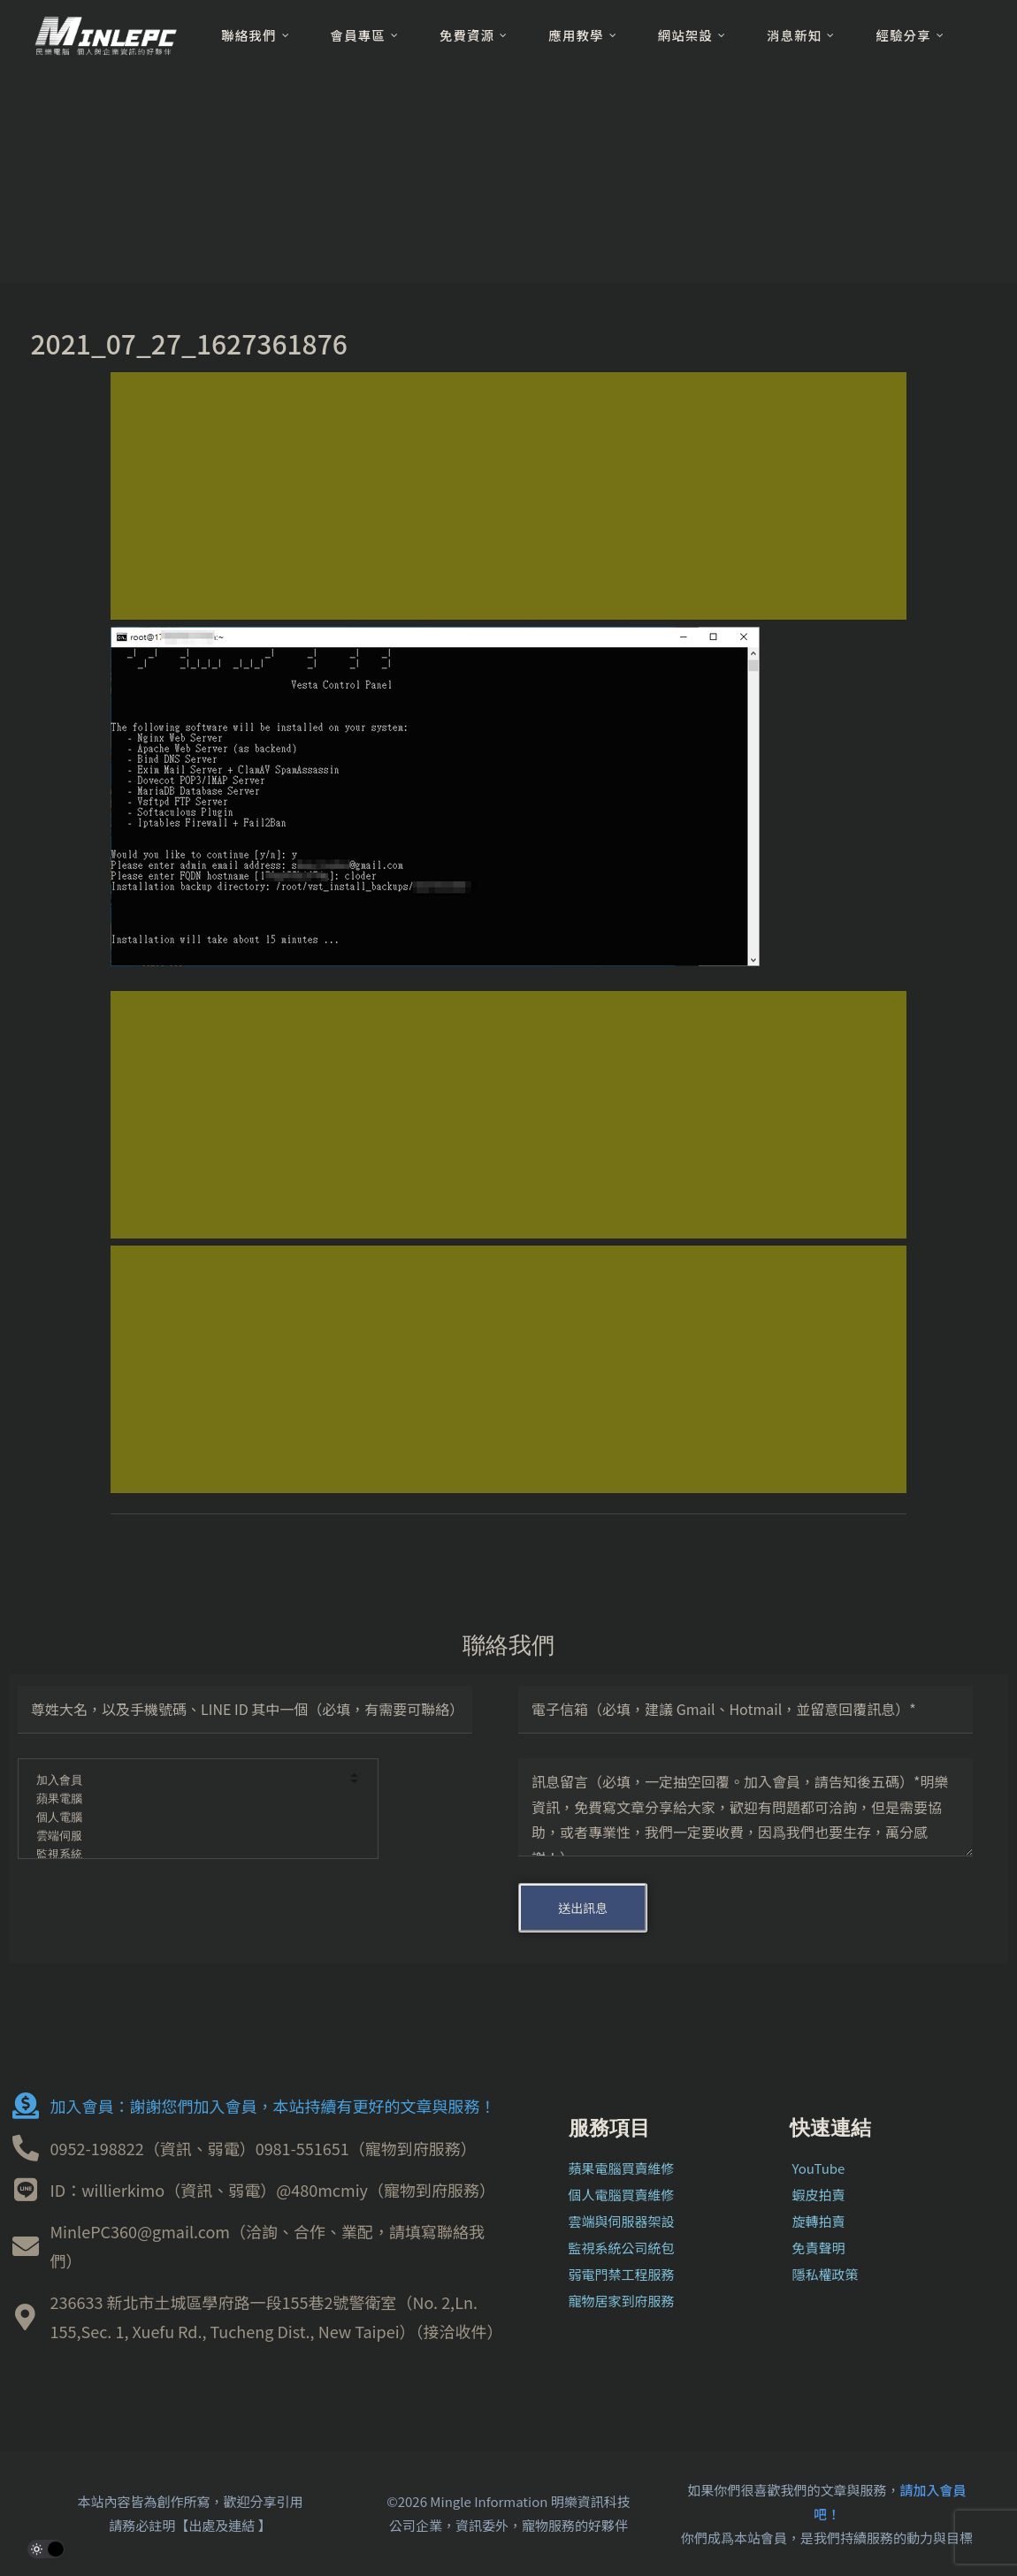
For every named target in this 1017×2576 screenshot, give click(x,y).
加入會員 (186, 1781)
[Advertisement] (508, 496)
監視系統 (186, 1855)
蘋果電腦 (186, 1799)
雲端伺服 (186, 1836)
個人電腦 (186, 1818)
